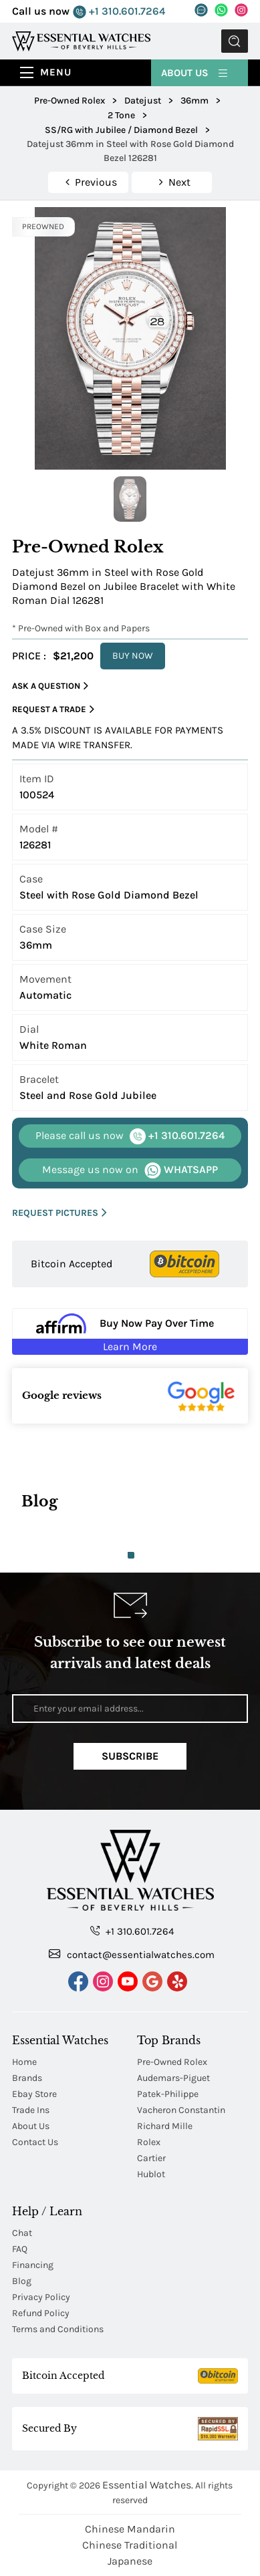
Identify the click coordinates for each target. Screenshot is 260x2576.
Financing (32, 2265)
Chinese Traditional (129, 2545)
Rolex (148, 2142)
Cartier (151, 2158)
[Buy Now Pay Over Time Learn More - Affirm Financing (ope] (129, 1331)
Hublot (151, 2174)
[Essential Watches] (81, 40)
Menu (56, 72)
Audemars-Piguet (173, 2078)
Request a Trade (53, 709)
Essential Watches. (147, 2484)
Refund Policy (41, 2313)
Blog (21, 2281)
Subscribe (130, 1756)
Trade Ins (30, 2110)
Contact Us (35, 2142)
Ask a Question (50, 686)
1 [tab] (131, 1555)
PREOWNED (43, 226)
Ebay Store (34, 2094)
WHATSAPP (130, 1170)
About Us (195, 72)
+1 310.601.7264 (119, 12)
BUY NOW (132, 655)
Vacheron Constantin (181, 2110)
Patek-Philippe (168, 2094)
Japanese (130, 2561)
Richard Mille (164, 2126)
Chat (22, 2233)
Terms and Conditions (58, 2329)
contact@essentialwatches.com (132, 1954)
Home (24, 2062)
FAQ (19, 2249)
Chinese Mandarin (130, 2529)
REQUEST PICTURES (59, 1213)
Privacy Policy (41, 2297)
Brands (27, 2078)
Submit (234, 41)
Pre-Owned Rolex (172, 2062)
